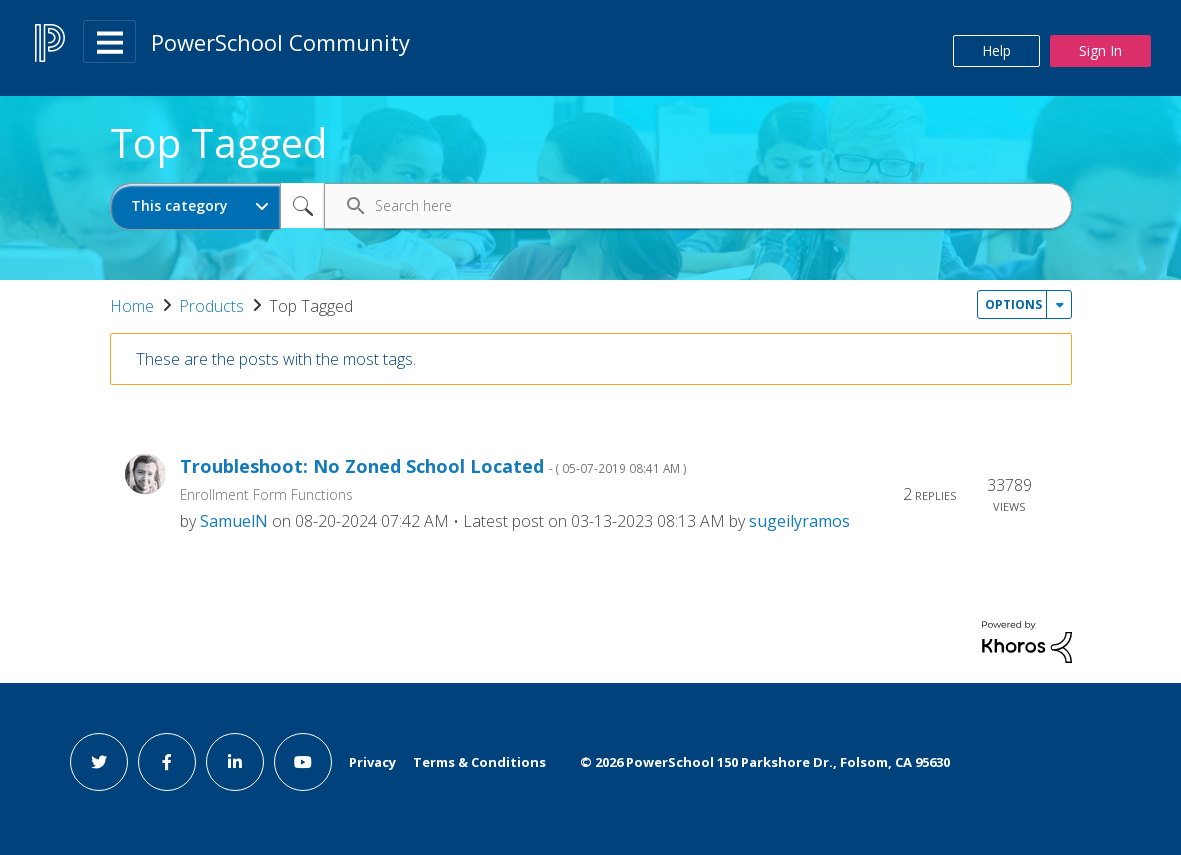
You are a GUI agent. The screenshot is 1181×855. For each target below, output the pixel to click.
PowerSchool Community (280, 42)
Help (996, 50)
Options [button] (1013, 304)
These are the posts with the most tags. (276, 359)
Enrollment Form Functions (266, 494)
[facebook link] (167, 762)
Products (211, 306)
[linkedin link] (235, 762)
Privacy (372, 762)
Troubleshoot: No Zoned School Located (433, 466)
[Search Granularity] (195, 206)
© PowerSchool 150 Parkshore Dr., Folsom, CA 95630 (765, 762)
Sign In (1100, 50)
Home (132, 306)
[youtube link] (303, 762)
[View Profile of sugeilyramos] (799, 521)
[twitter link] (99, 762)
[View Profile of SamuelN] (234, 521)
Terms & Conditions (479, 762)
